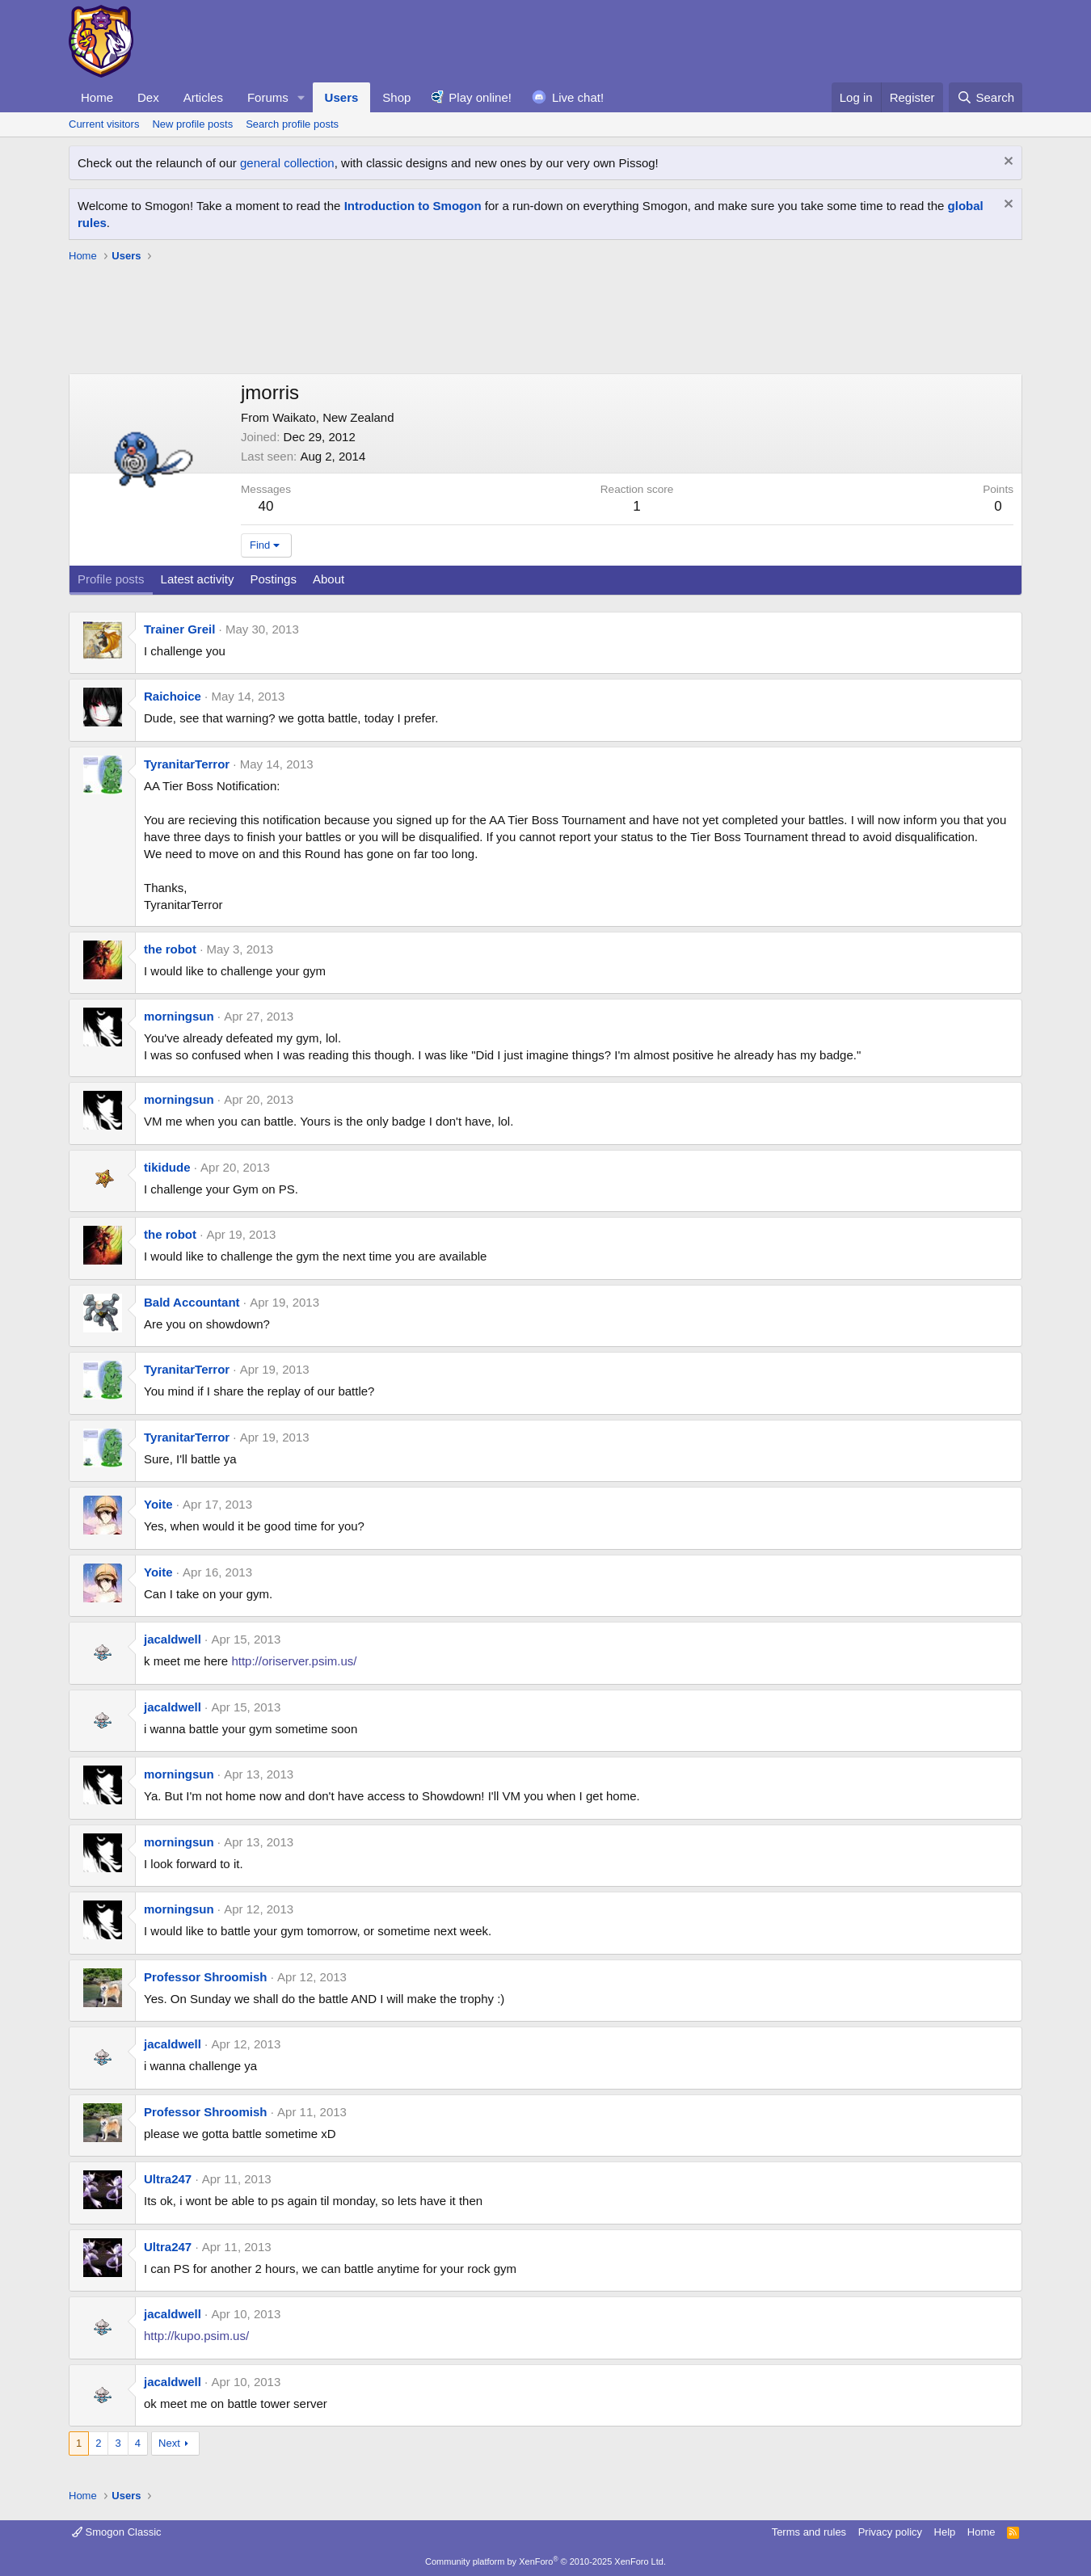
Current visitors (104, 124)
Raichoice (172, 696)
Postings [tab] (273, 579)
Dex (148, 97)
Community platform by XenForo (545, 2561)
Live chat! (578, 97)
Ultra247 (168, 2179)
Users (342, 97)
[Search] (985, 97)
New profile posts (192, 124)
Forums (268, 97)
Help (945, 2532)
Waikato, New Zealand (333, 417)
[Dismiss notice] (1006, 162)
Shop (396, 97)
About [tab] (328, 579)
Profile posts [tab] (111, 579)
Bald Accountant (192, 1302)
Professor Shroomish (205, 1977)
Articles (203, 97)
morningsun (179, 1016)
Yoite (158, 1504)
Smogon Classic (117, 2532)
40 (266, 506)
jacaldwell (172, 1639)
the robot (170, 949)
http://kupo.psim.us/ (196, 2335)
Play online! (480, 97)
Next (169, 2443)
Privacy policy (890, 2532)
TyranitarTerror (187, 764)
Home (97, 97)
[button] (301, 97)
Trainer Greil (179, 629)
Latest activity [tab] (197, 579)
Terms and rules (809, 2532)
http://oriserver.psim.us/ (293, 1661)
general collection (287, 163)
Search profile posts (292, 124)
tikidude (167, 1167)
